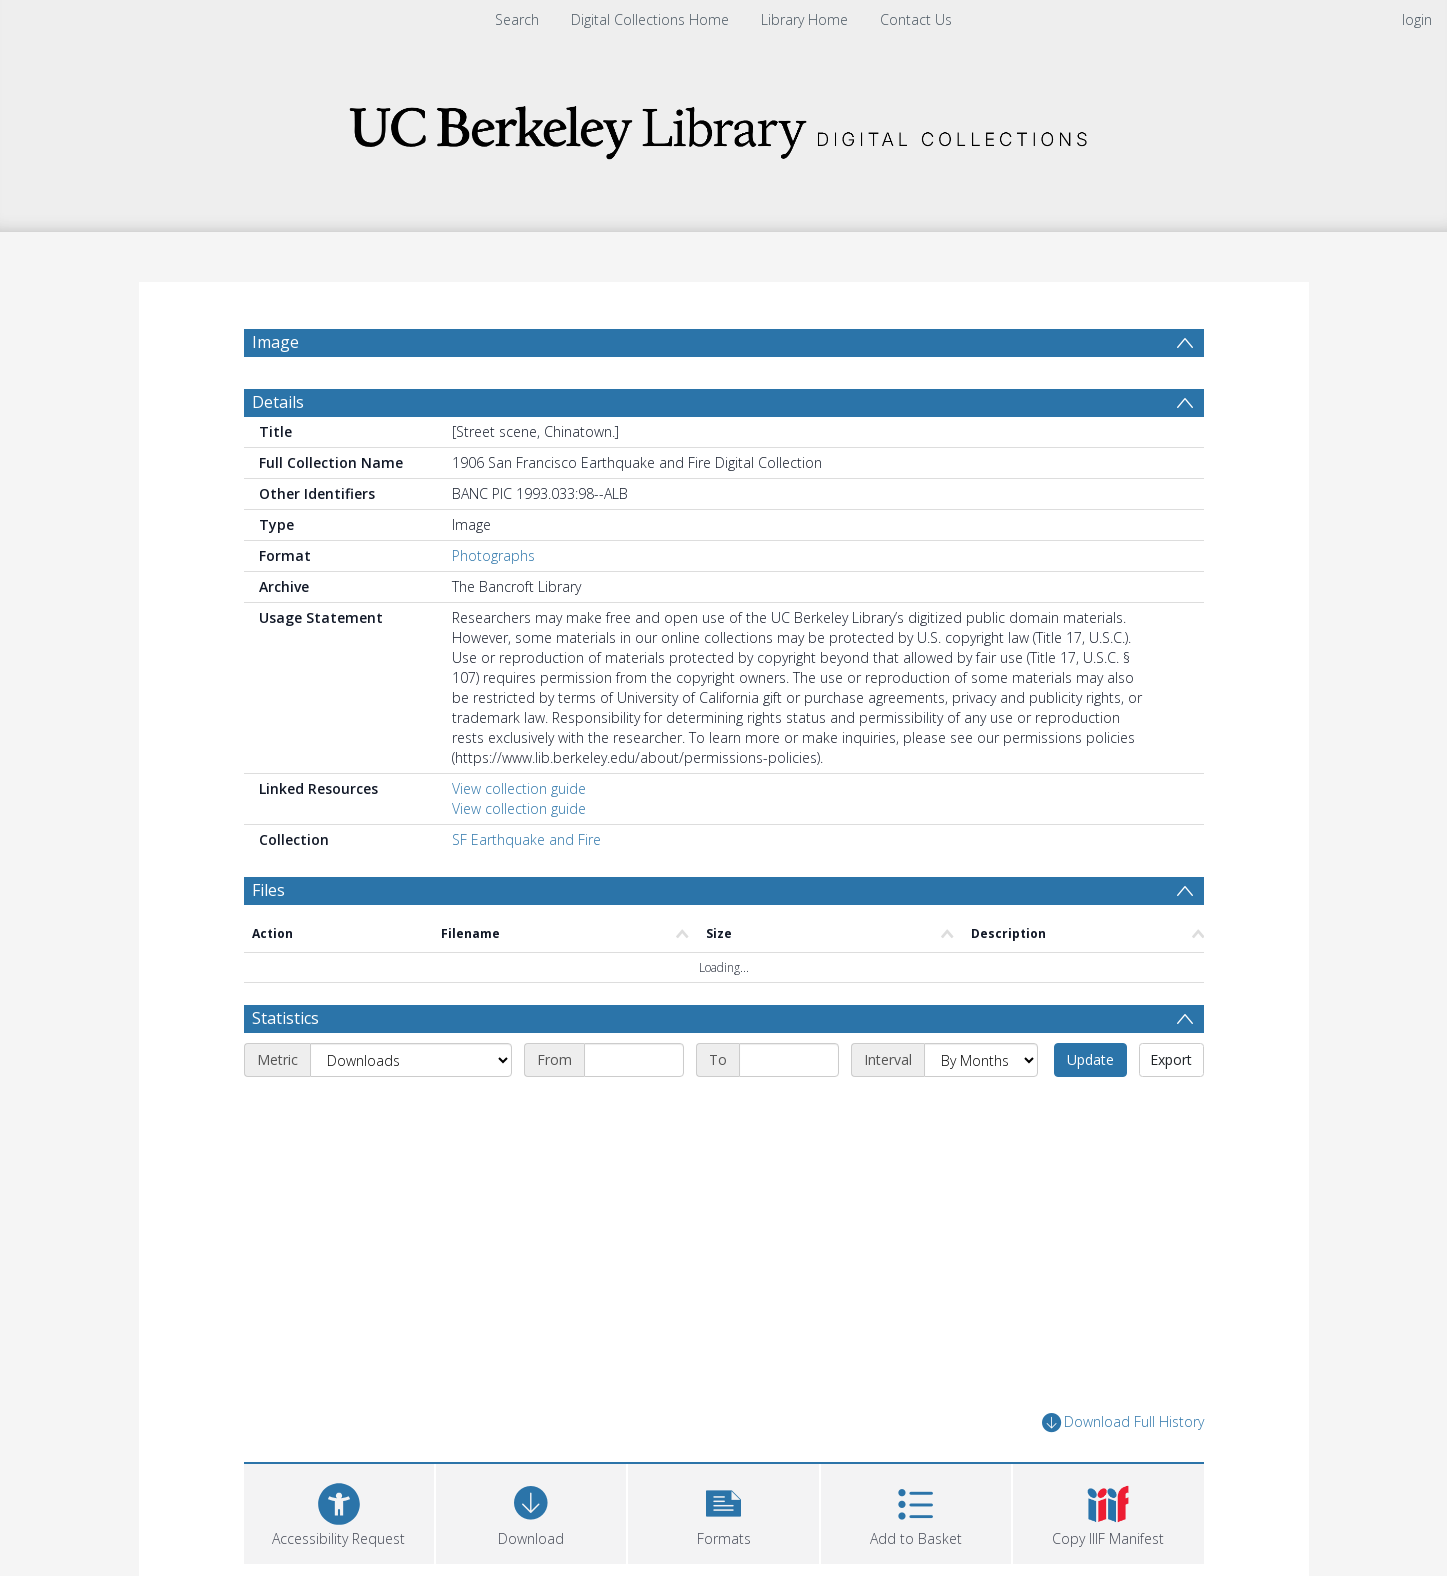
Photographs (493, 555)
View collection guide (519, 788)
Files (268, 890)
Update (1090, 1059)
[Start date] (634, 1060)
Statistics (285, 1018)
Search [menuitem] (517, 19)
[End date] (789, 1060)
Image (275, 342)
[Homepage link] (724, 126)
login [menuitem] (1417, 19)
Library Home (804, 19)
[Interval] (981, 1060)
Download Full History (1123, 1422)
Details (278, 402)
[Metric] (411, 1060)
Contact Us (916, 19)
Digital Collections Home (650, 19)
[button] (723, 1511)
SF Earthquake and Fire (526, 839)
